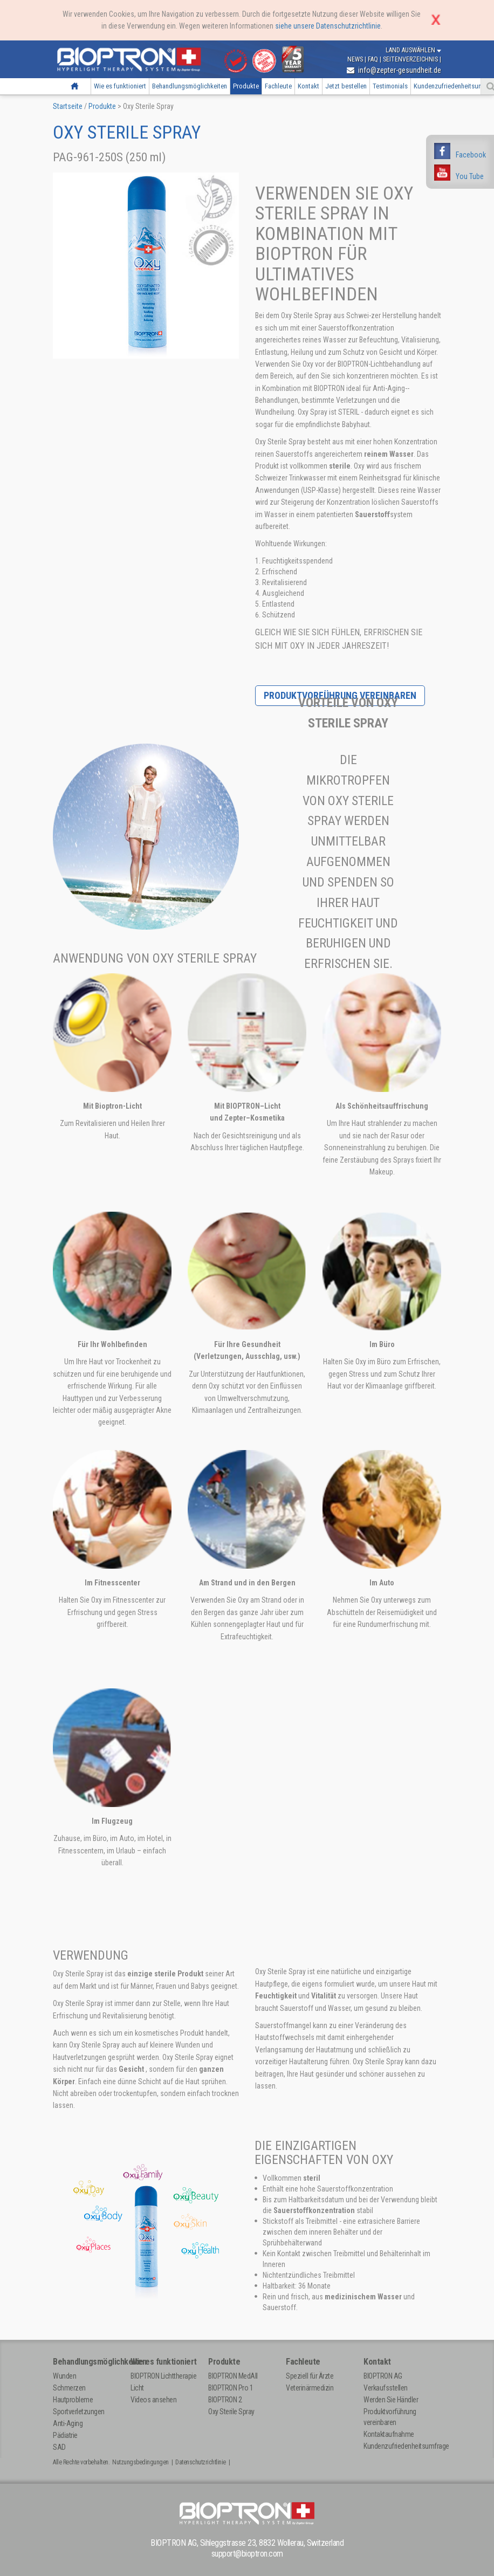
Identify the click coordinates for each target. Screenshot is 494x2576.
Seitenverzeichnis (411, 59)
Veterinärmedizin (309, 2387)
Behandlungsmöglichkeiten (189, 86)
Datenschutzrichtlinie (200, 2462)
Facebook (471, 154)
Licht (137, 2387)
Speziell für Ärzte (309, 2376)
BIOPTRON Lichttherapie (163, 2376)
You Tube (470, 176)
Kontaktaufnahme (388, 2434)
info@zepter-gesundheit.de (394, 70)
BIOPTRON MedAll (233, 2376)
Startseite (74, 86)
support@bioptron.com (247, 2553)
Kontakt (308, 86)
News (356, 59)
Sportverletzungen (79, 2411)
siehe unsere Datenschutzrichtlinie (328, 26)
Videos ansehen (153, 2399)
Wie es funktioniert (120, 86)
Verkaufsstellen (385, 2387)
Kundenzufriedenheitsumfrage (406, 2446)
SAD (59, 2447)
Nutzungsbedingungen (140, 2462)
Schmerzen (69, 2387)
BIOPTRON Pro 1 (230, 2387)
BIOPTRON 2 (225, 2399)
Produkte (246, 86)
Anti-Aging (68, 2423)
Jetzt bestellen (346, 86)
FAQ (374, 59)
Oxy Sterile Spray (231, 2411)
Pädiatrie (65, 2435)
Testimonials (390, 86)
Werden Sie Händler (390, 2399)
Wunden (64, 2376)
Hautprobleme (73, 2399)
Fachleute (278, 86)
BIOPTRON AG (382, 2376)
